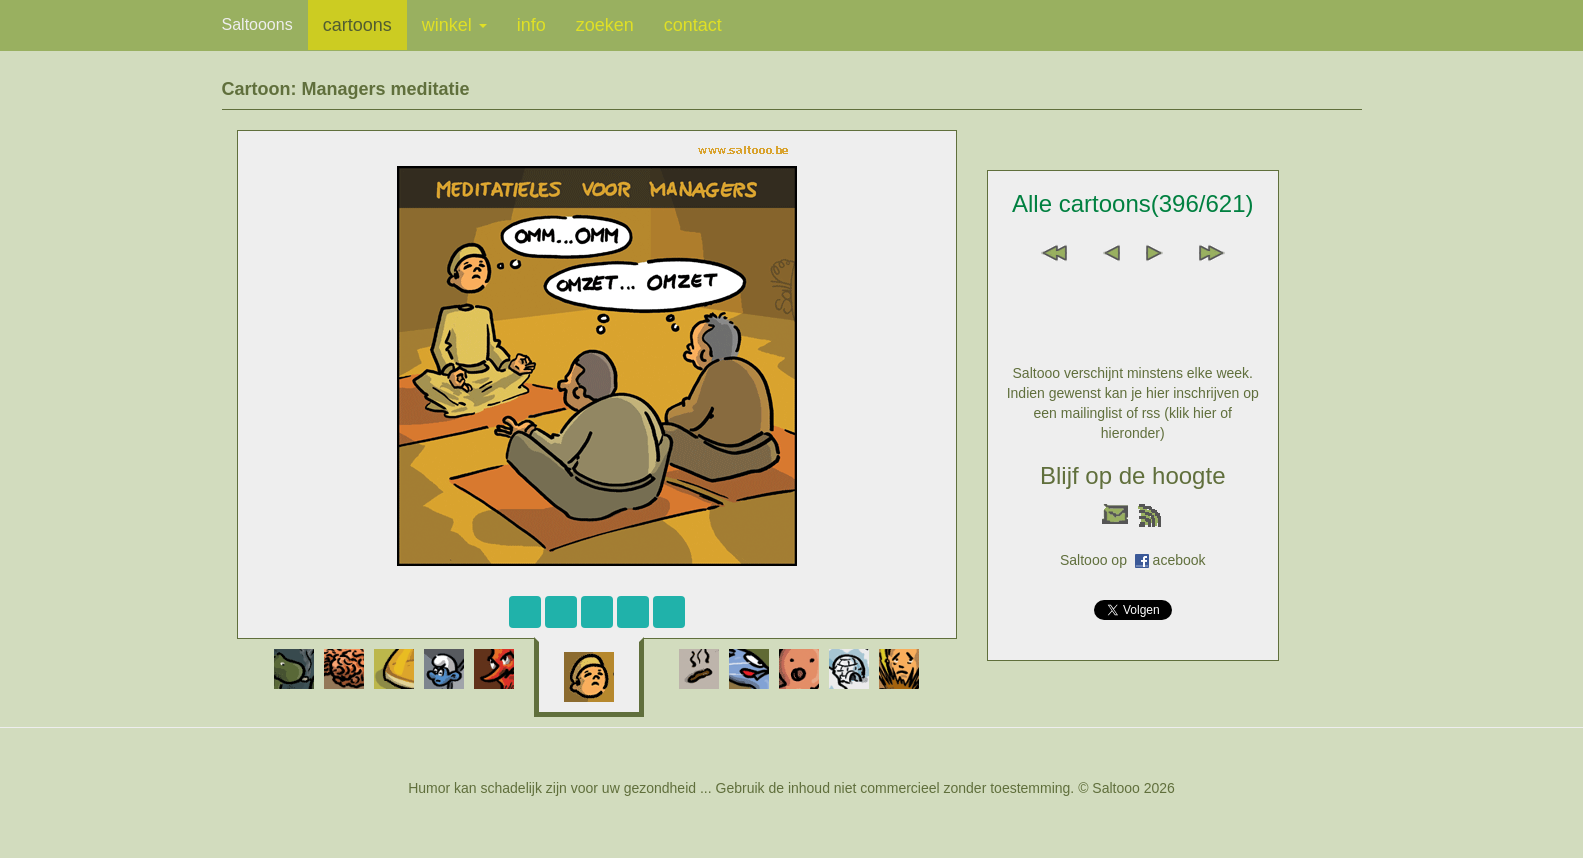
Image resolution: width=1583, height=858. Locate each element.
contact (693, 25)
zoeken (605, 25)
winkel (454, 25)
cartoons (357, 25)
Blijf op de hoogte (1132, 475)
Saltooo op (1097, 560)
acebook (1179, 560)
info (531, 25)
